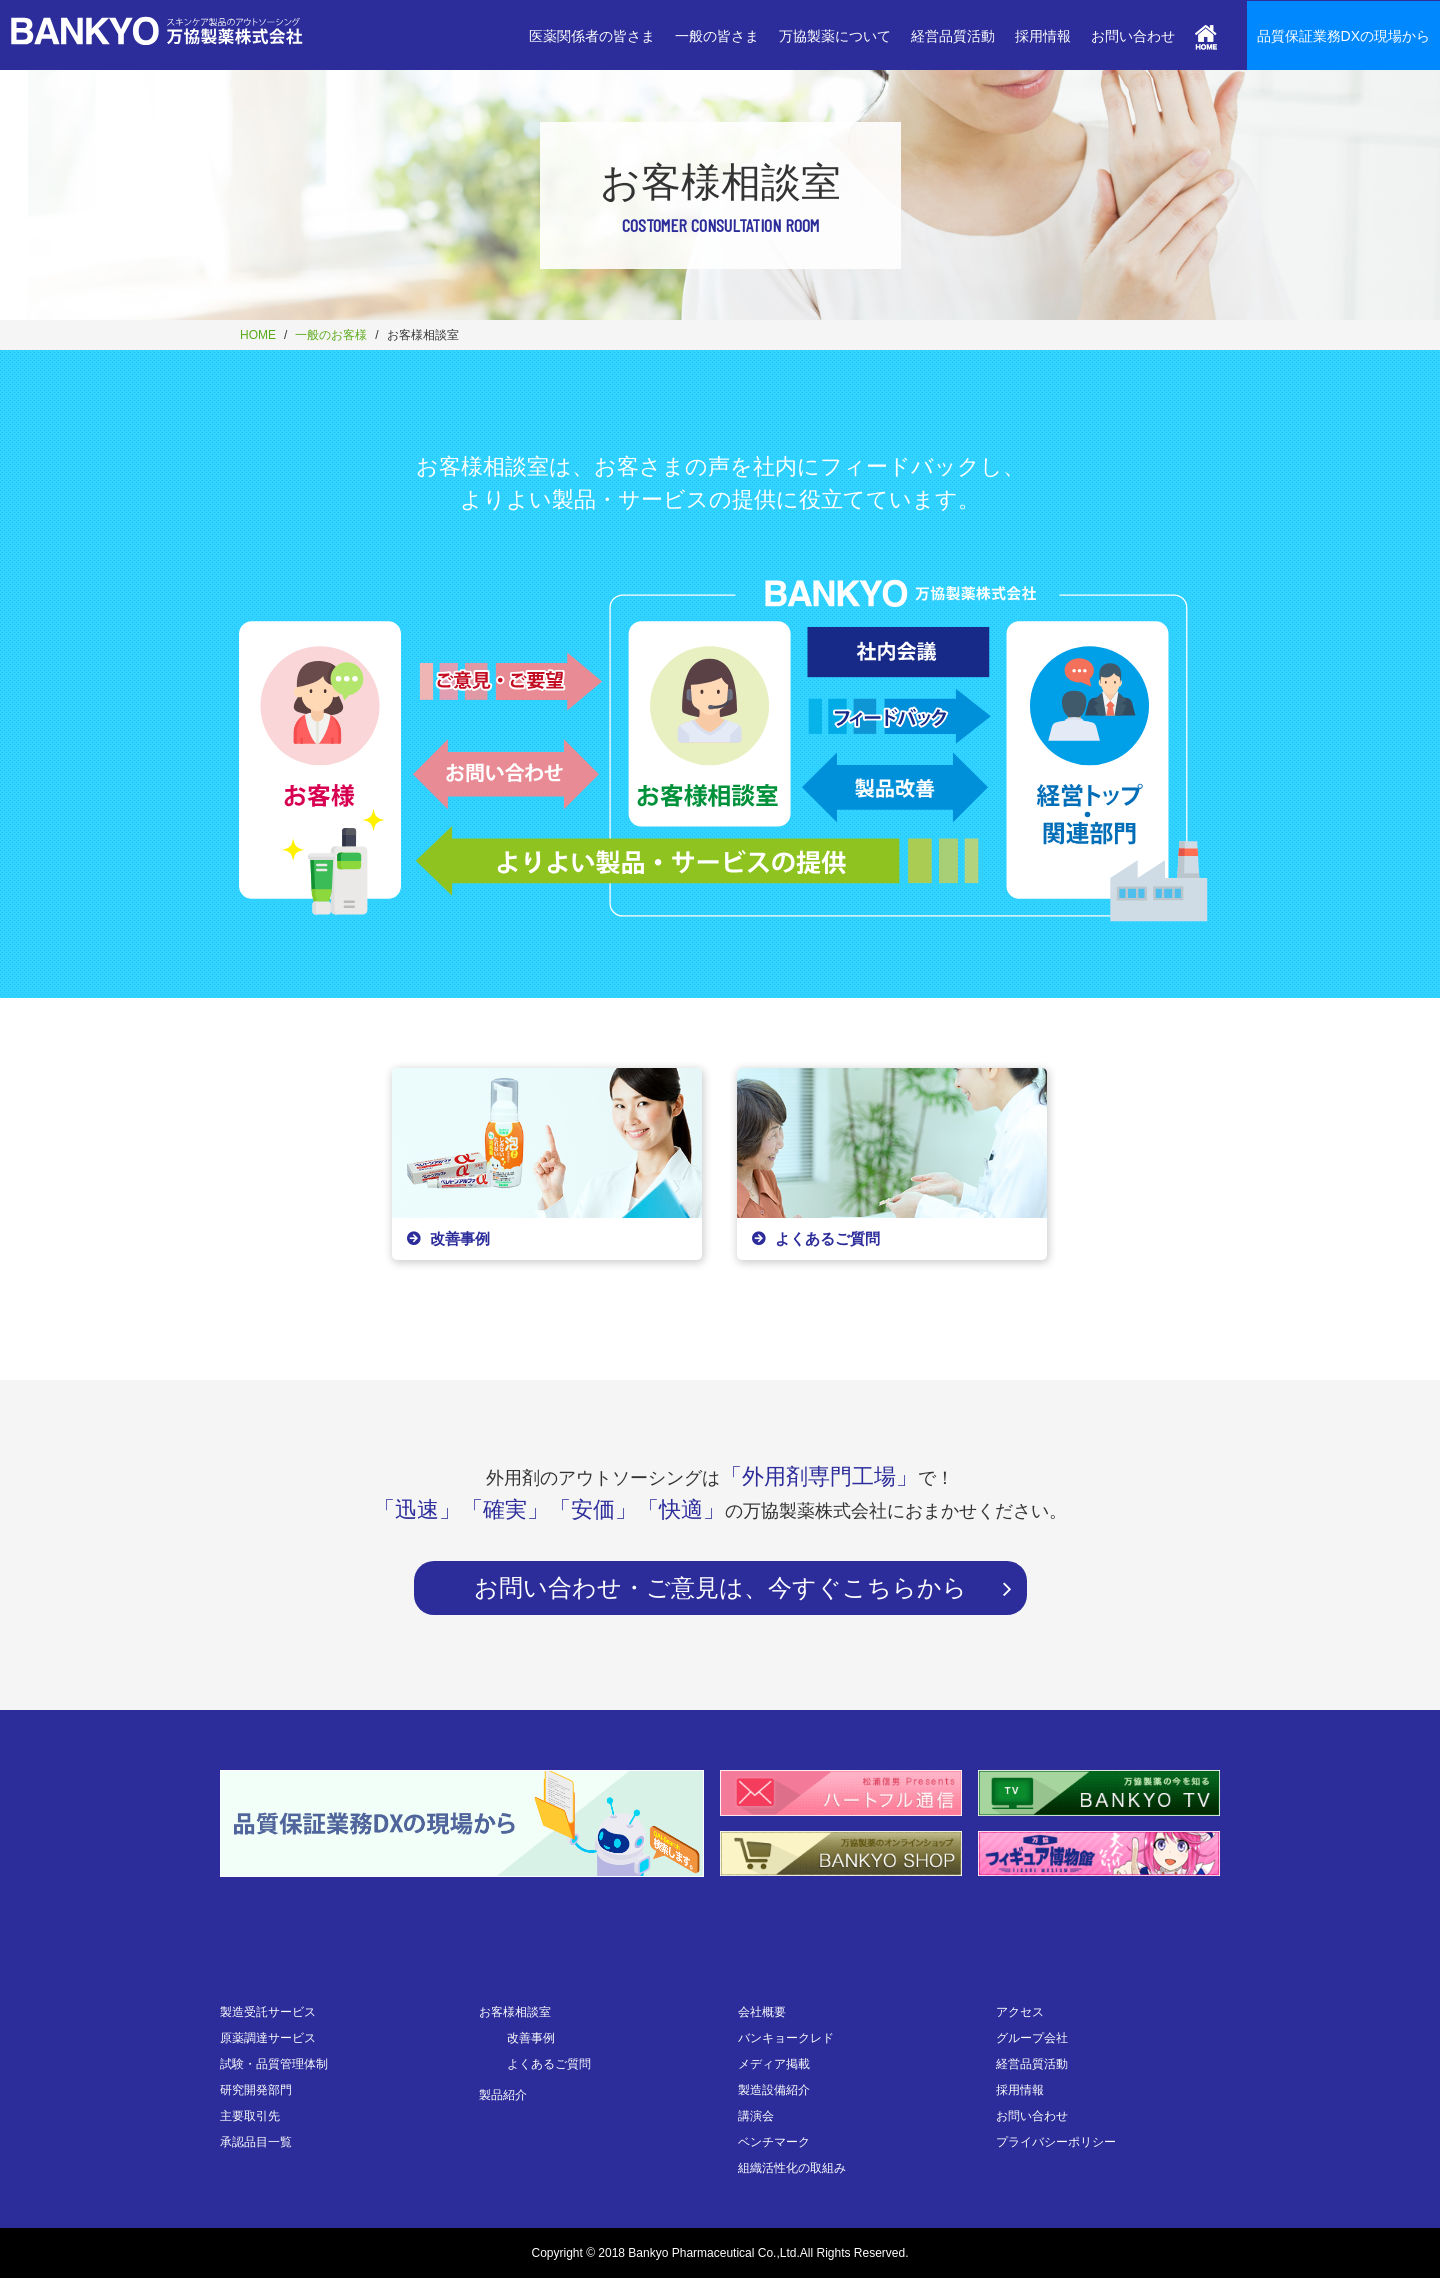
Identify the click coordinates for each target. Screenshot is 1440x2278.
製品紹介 (503, 2095)
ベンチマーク (774, 2142)
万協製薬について (835, 36)
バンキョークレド (786, 2038)
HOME (258, 335)
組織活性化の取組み (792, 2168)
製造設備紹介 (774, 2090)
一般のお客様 (331, 335)
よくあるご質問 (549, 2064)
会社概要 (762, 2012)
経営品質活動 (953, 36)
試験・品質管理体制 (274, 2064)
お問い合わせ (1133, 36)
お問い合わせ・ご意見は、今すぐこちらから (720, 1587)
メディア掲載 (774, 2064)
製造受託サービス (268, 2012)
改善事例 (531, 2038)
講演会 (756, 2116)
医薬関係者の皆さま (592, 36)
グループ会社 (1032, 2038)
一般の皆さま (717, 36)
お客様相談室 (515, 2012)
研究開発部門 (256, 2090)
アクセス (1020, 2012)
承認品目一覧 (256, 2142)
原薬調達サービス (268, 2038)
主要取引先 (250, 2116)
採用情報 (1043, 36)
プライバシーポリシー (1056, 2142)
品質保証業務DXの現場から (1343, 36)
